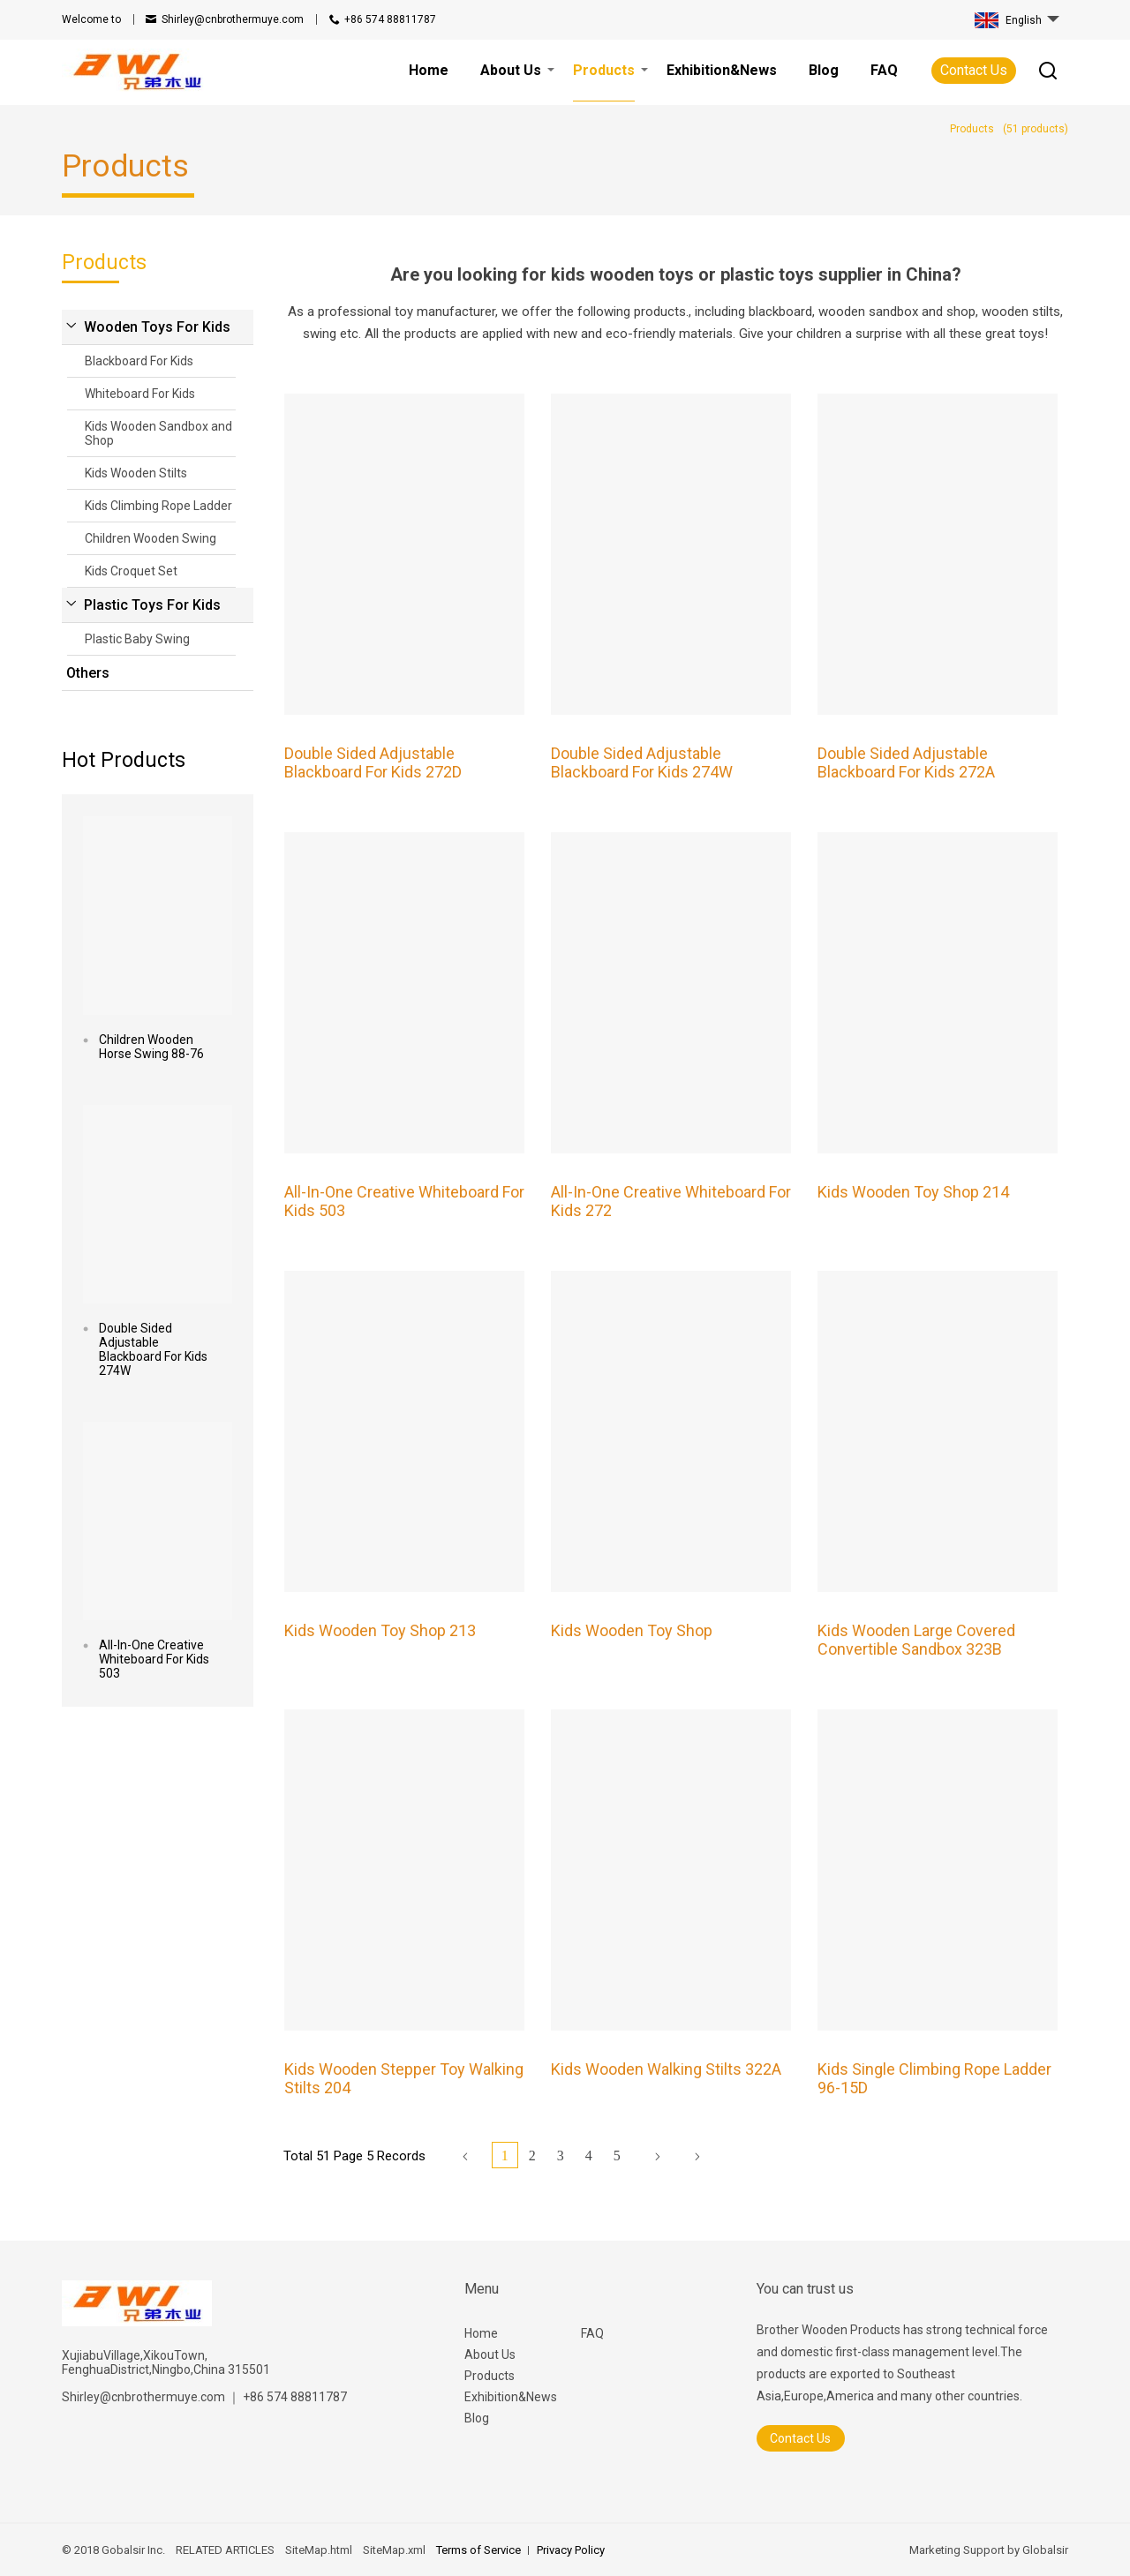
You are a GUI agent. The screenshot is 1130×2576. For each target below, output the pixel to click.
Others (87, 673)
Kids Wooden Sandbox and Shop (158, 433)
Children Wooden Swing (150, 538)
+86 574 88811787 (390, 19)
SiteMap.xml (394, 2550)
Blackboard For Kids (139, 361)
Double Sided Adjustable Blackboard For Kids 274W (153, 1349)
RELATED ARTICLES (225, 2550)
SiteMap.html (318, 2550)
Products (489, 2376)
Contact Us (973, 70)
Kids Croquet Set (131, 571)
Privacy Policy (571, 2550)
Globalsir (1045, 2550)
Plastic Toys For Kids (152, 605)
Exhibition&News (510, 2397)
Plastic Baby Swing (137, 639)
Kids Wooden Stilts (136, 473)
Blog (476, 2418)
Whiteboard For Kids (140, 394)
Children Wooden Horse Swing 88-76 (151, 1047)
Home (481, 2333)
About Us (490, 2354)
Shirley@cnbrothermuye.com (233, 19)
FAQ (592, 2333)
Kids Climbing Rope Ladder (158, 506)
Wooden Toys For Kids (157, 327)
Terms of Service (478, 2550)
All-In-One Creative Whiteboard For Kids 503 (154, 1659)
